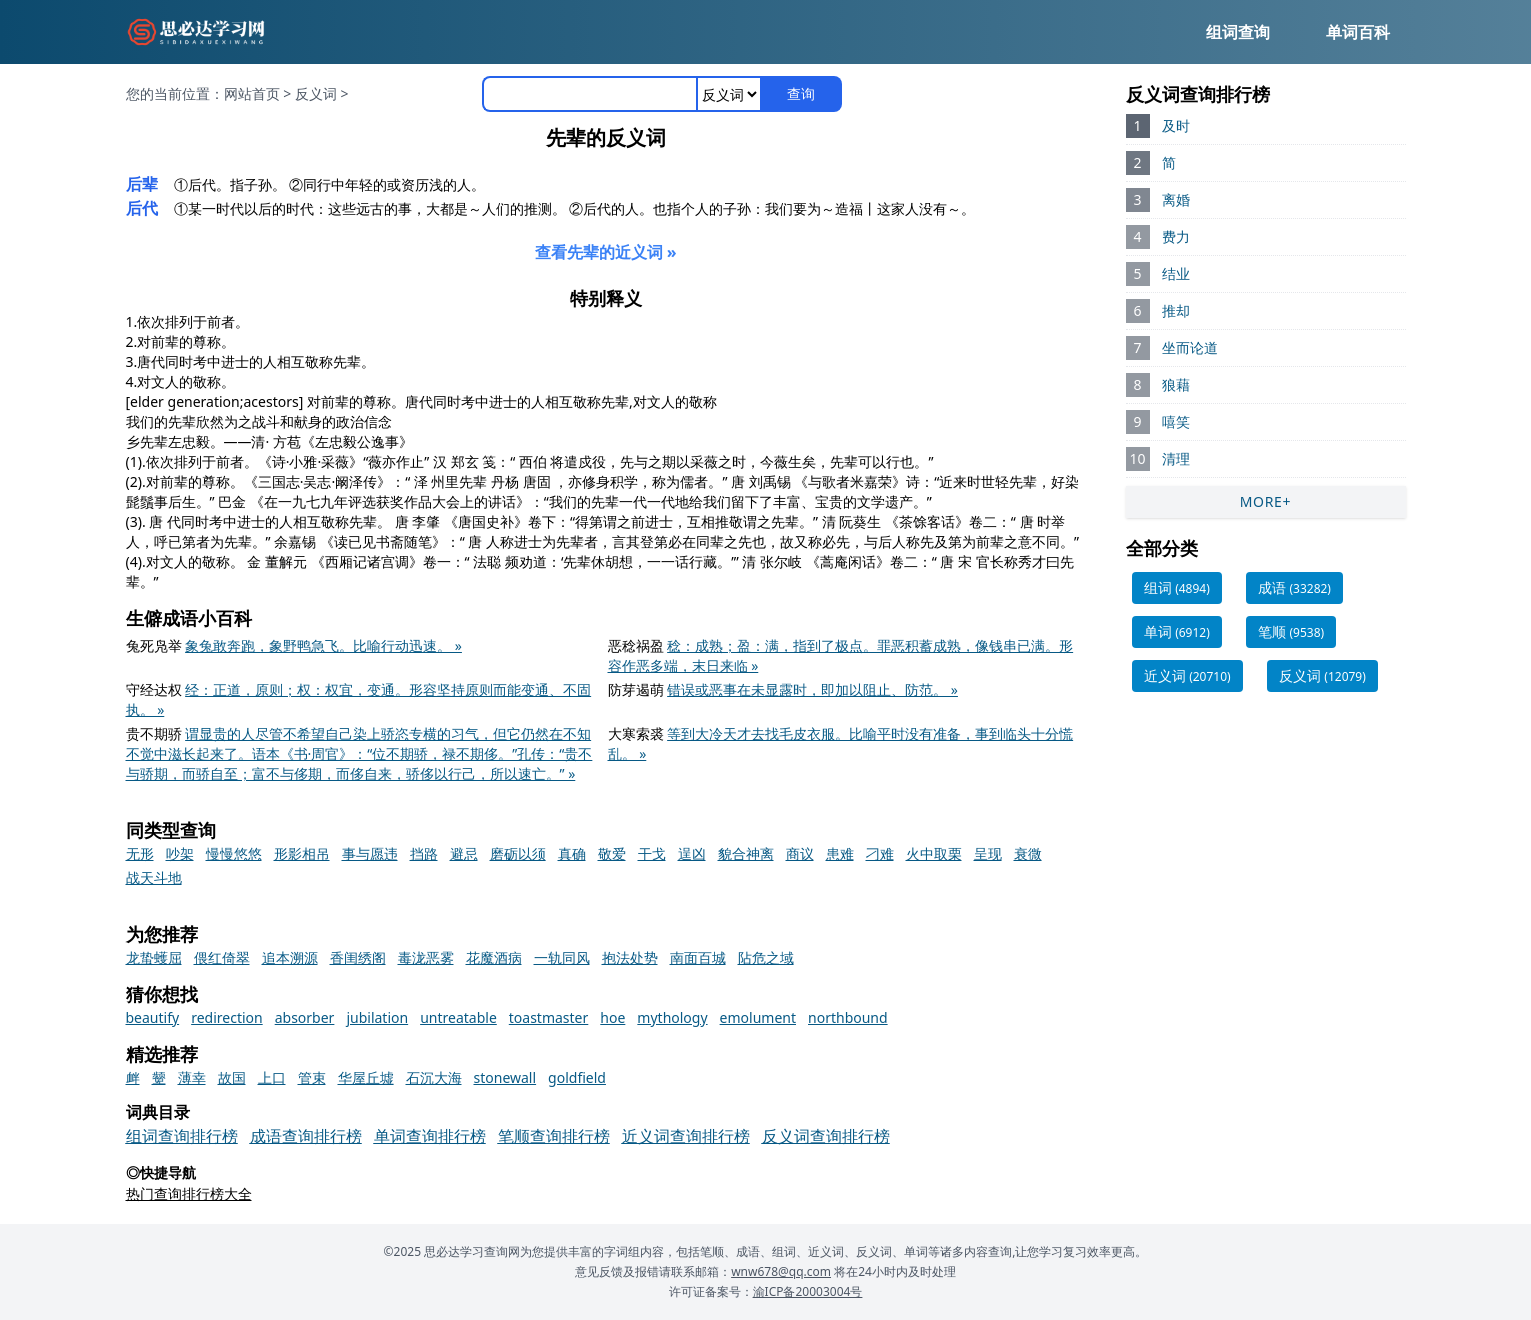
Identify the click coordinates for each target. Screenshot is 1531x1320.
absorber (305, 1017)
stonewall (505, 1077)
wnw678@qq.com (781, 1271)
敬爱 (612, 853)
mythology (672, 1017)
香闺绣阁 (358, 957)
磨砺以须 (518, 853)
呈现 (988, 853)
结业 (1176, 273)
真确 (572, 853)
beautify (153, 1017)
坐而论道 (1190, 347)
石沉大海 (434, 1077)
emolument (758, 1017)
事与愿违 (370, 853)
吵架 (180, 853)
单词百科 (1358, 32)
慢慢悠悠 (234, 853)
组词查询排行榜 (182, 1136)
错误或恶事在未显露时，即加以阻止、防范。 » (812, 689)
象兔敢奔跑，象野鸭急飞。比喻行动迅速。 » (323, 645)
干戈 (652, 853)
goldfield (577, 1077)
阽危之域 (766, 957)
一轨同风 (562, 957)
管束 (312, 1077)
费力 (1176, 236)
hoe (612, 1017)
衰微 (1028, 853)
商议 (800, 853)
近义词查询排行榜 (686, 1136)
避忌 (464, 853)
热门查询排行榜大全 (189, 1193)
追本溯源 (290, 957)
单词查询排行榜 (430, 1136)
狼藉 (1176, 384)
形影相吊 (302, 853)
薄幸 (192, 1077)
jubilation (377, 1017)
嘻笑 (1176, 421)
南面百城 (698, 957)
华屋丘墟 (366, 1077)
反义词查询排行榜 (826, 1136)
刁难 (880, 853)
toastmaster (549, 1017)
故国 (232, 1077)
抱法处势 (630, 957)
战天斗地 (154, 877)
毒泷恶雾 (426, 957)
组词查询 (1238, 32)
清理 (1176, 458)
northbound (848, 1017)
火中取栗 (934, 853)
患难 (840, 853)
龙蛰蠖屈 (154, 957)
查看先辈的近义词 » (606, 252)
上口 (272, 1077)
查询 (801, 93)
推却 (1176, 310)
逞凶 (692, 853)
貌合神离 (746, 853)
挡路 (424, 853)
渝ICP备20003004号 (808, 1291)
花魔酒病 (494, 957)
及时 (1176, 125)
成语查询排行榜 (306, 1136)
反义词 (316, 93)
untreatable (458, 1017)
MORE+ (1266, 501)
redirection (227, 1017)
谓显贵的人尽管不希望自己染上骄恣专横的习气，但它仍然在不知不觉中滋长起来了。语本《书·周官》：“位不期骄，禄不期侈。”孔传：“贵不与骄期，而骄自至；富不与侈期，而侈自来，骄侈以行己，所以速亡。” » (359, 753)
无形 (140, 853)
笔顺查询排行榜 (554, 1136)
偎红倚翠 (222, 957)
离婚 (1176, 199)
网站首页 (252, 93)
